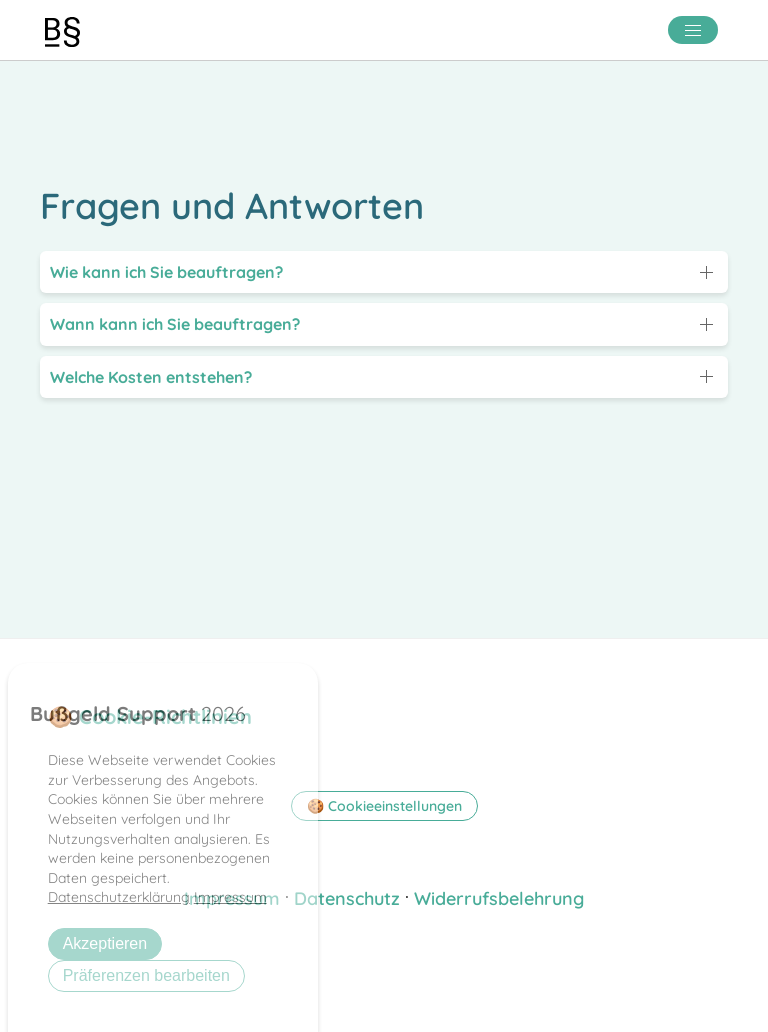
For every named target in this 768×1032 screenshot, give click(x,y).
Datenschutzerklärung (119, 897)
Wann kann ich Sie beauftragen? (175, 324)
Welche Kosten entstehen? (151, 377)
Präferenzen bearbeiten (146, 975)
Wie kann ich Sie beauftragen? (166, 272)
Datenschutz (347, 898)
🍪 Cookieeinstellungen (384, 806)
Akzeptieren (105, 943)
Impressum (230, 897)
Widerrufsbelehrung (499, 898)
